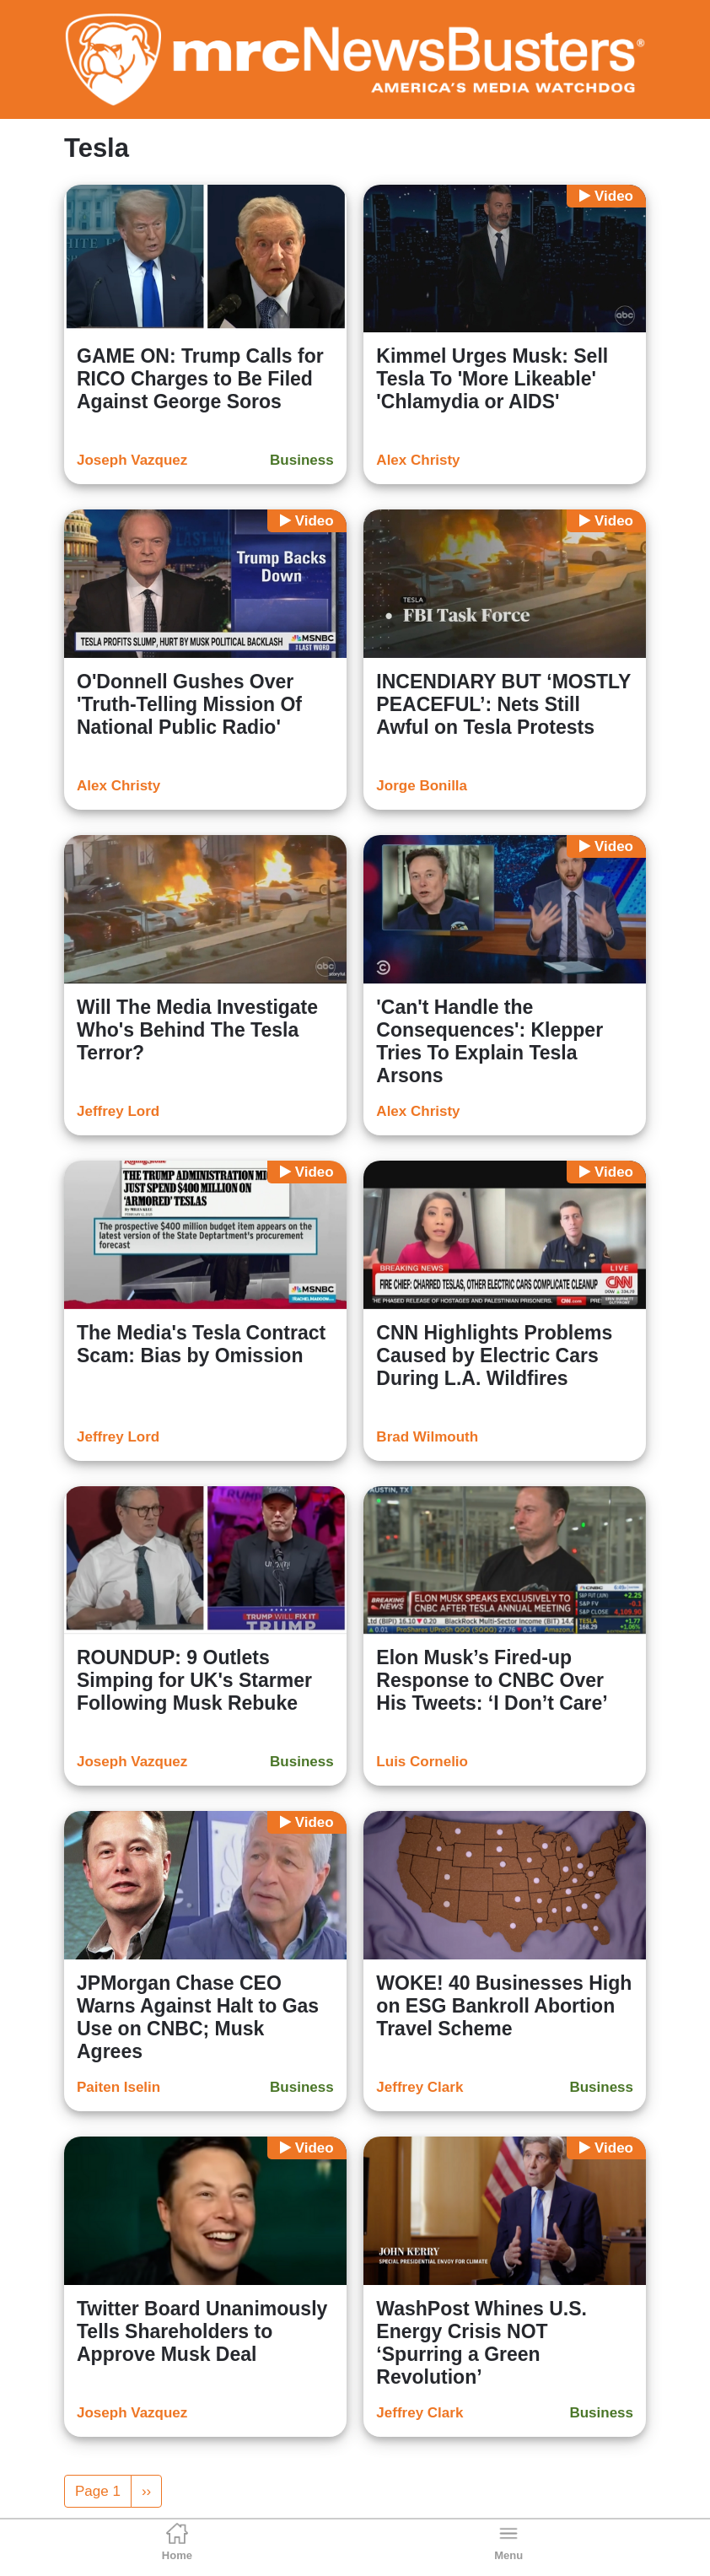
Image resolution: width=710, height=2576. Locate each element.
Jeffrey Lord (118, 1111)
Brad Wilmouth (427, 1437)
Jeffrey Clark (419, 2087)
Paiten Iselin (118, 2087)
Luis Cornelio (422, 1762)
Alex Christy (418, 460)
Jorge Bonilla (421, 786)
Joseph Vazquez (132, 460)
